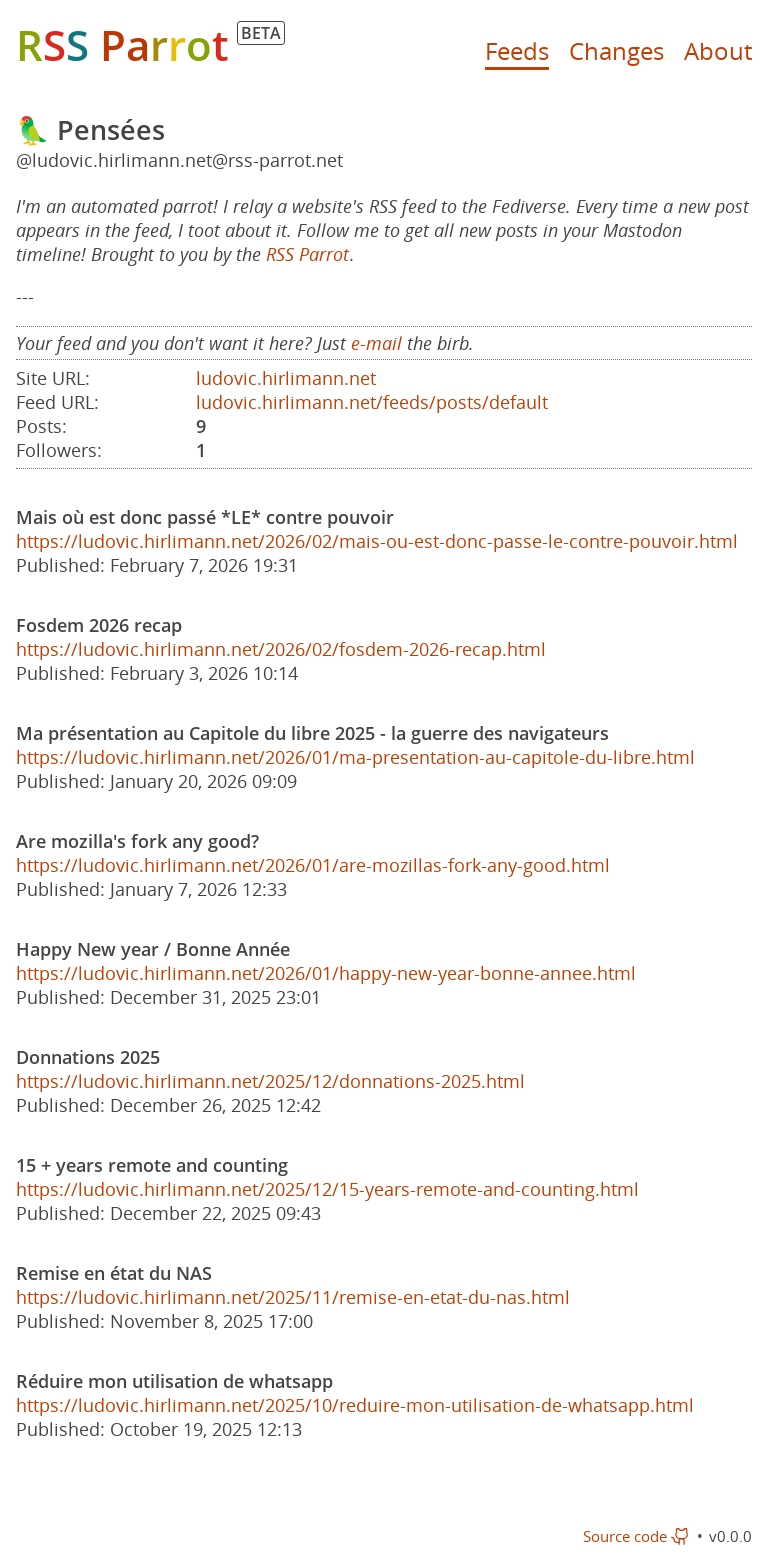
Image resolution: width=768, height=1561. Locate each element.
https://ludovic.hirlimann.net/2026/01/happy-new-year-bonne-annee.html (326, 973)
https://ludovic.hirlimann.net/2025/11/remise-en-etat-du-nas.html (293, 1297)
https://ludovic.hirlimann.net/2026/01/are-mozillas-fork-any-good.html (313, 865)
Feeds (517, 50)
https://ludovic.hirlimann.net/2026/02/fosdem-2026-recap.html (281, 649)
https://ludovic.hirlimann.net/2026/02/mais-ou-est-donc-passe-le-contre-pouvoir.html (377, 541)
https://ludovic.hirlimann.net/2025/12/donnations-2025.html (270, 1081)
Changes (616, 50)
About (718, 50)
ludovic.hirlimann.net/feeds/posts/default (372, 402)
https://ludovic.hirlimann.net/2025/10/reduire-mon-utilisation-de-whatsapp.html (355, 1405)
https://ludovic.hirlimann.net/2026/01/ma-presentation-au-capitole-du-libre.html (355, 757)
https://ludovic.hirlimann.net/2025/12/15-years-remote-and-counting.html (327, 1189)
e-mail (376, 343)
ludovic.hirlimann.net (286, 378)
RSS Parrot (307, 254)
